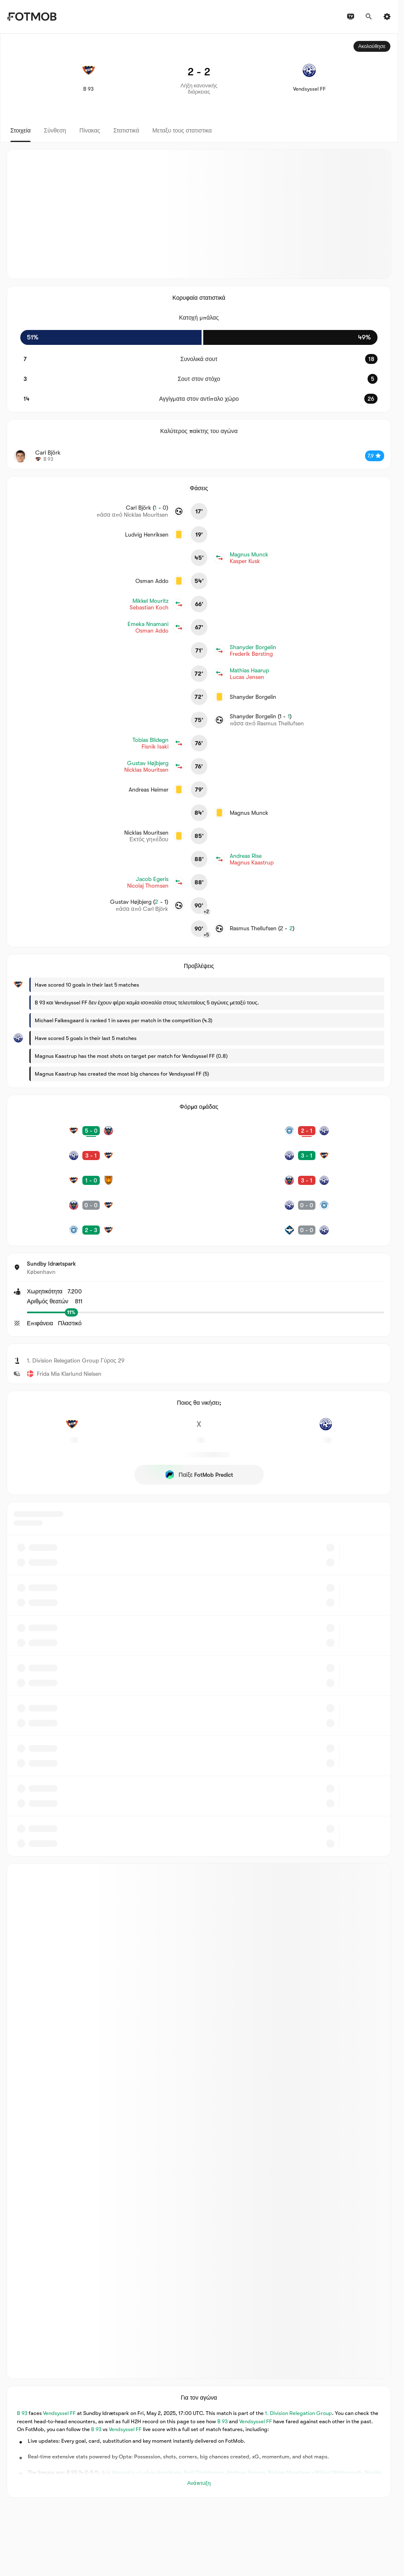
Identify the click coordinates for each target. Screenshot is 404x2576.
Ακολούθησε (371, 46)
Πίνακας (89, 130)
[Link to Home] (32, 16)
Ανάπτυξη (199, 2483)
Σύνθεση (55, 130)
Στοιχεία (20, 130)
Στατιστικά (126, 130)
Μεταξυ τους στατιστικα (182, 130)
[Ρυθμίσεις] (387, 16)
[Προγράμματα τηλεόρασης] (350, 16)
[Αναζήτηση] (369, 16)
